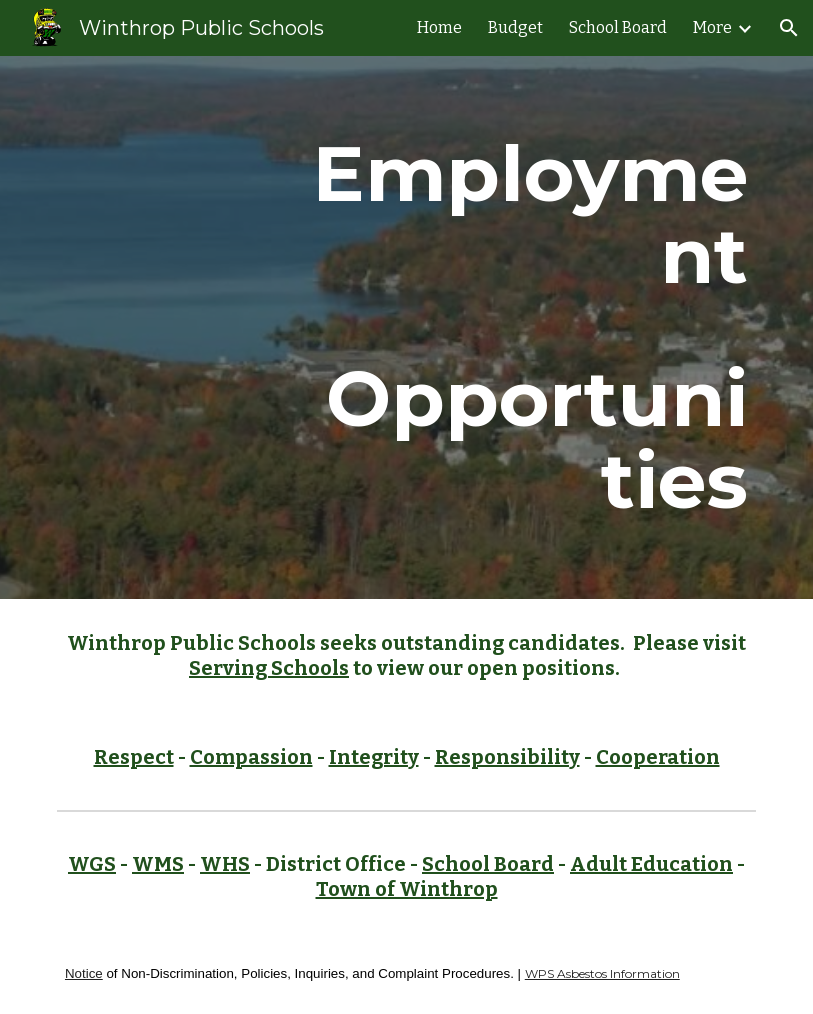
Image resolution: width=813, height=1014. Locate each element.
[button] (789, 28)
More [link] (712, 27)
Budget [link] (515, 27)
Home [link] (439, 27)
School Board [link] (618, 27)
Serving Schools (269, 668)
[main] (526, 327)
